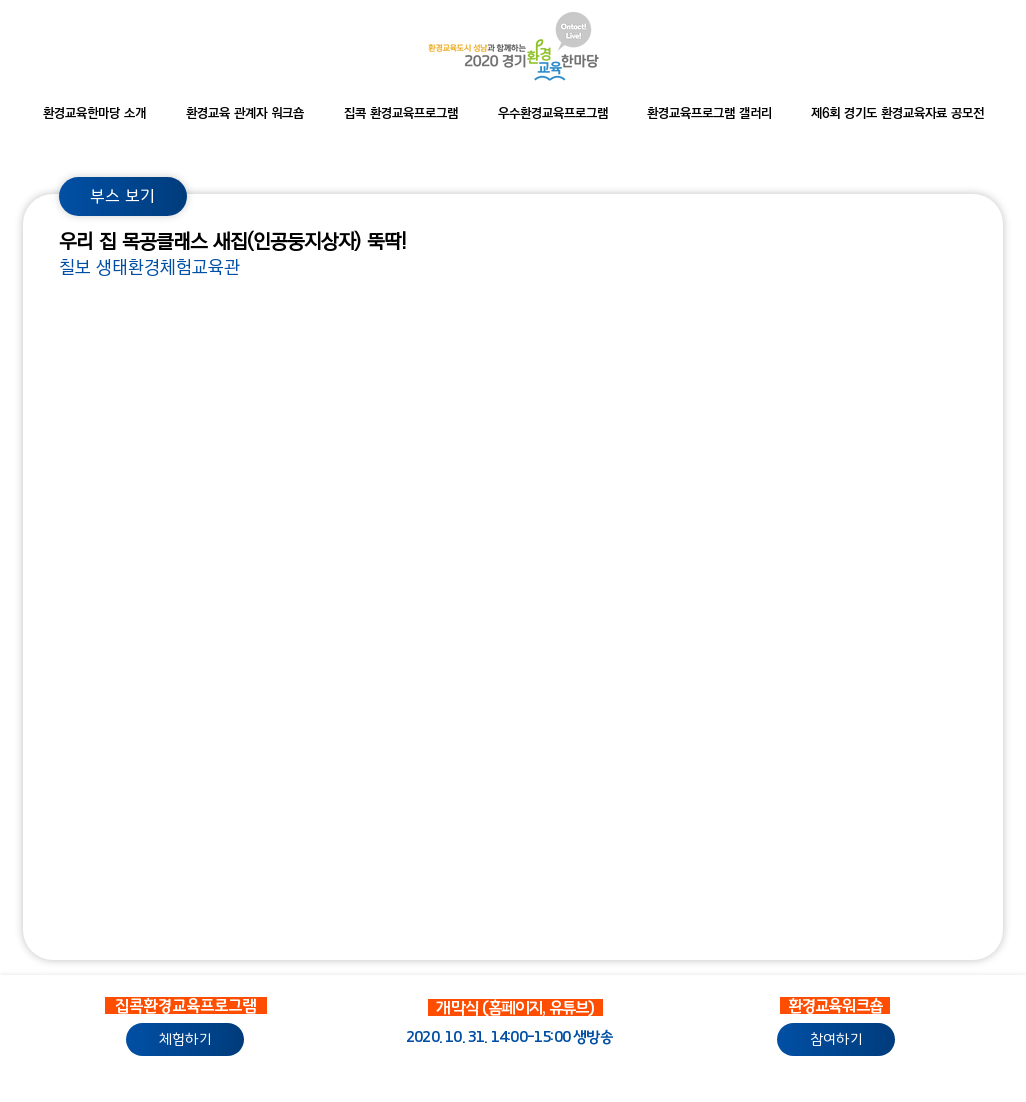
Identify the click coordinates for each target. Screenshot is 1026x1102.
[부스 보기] (123, 196)
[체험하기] (185, 1039)
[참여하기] (836, 1039)
